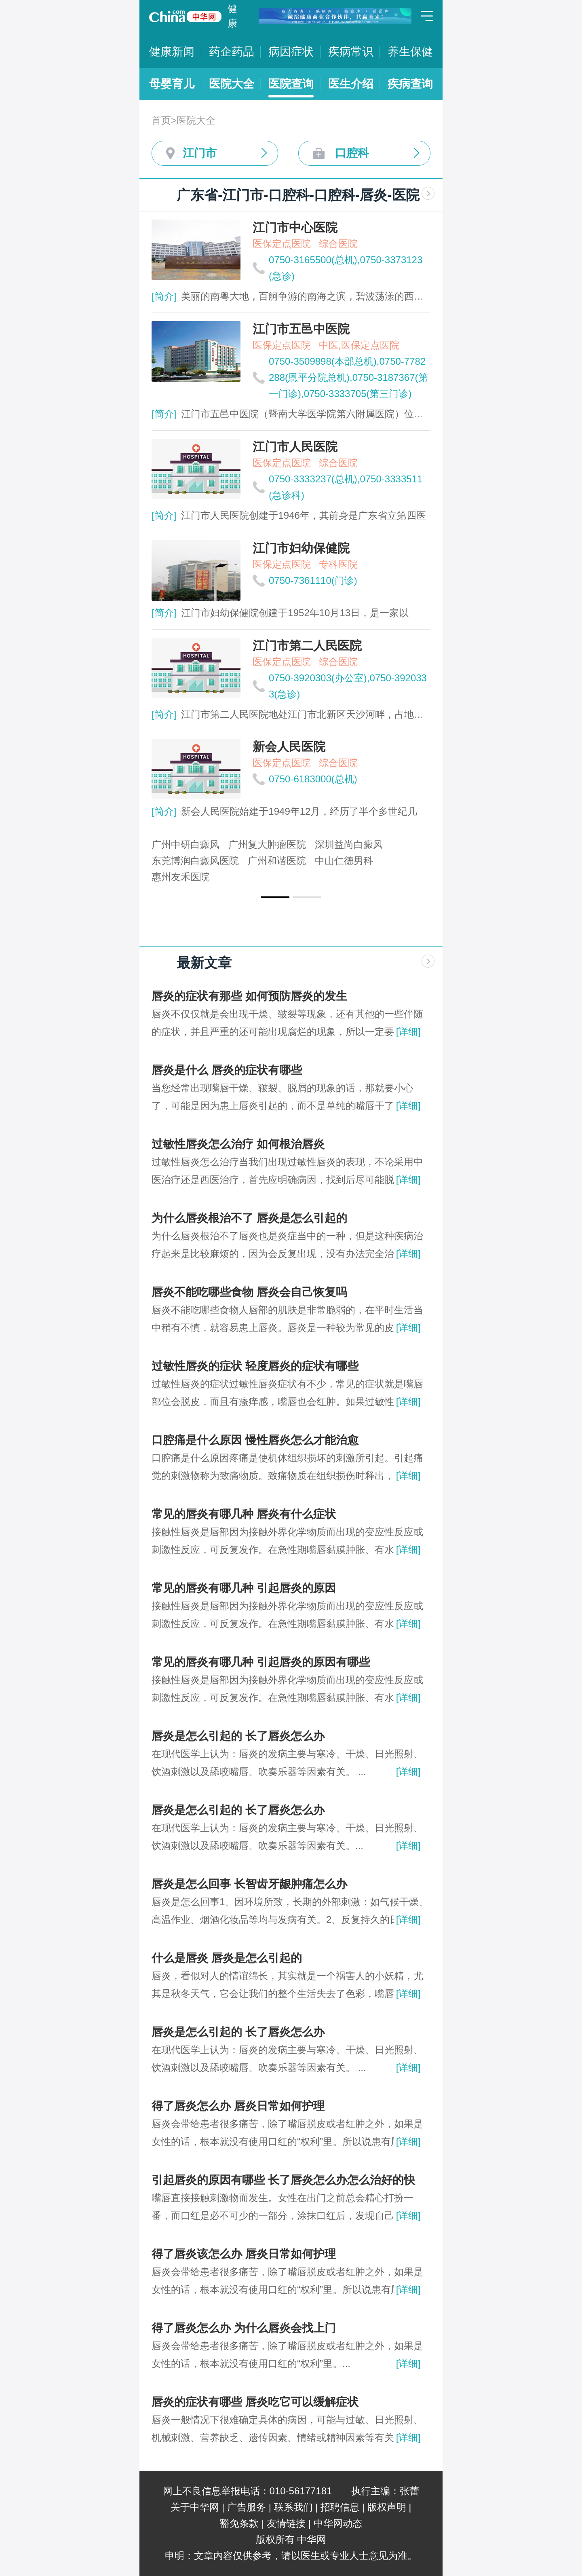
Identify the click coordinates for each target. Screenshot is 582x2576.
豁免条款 (239, 2523)
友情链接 (286, 2523)
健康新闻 (171, 51)
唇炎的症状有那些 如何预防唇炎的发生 (249, 996)
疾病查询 (410, 84)
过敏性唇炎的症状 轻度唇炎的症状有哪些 (255, 1366)
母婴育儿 (171, 84)
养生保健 (410, 51)
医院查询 (291, 84)
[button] (275, 897)
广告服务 (246, 2507)
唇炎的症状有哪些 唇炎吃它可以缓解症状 (255, 2402)
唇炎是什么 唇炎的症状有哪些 (227, 1070)
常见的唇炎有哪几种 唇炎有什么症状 (244, 1514)
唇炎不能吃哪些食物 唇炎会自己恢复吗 (249, 1292)
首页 (161, 120)
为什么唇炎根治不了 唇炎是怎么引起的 (249, 1218)
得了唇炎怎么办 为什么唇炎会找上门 (244, 2328)
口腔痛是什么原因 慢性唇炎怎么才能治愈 (255, 1440)
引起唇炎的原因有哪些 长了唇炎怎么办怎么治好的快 (283, 2180)
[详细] (408, 1031)
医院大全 (231, 84)
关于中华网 (195, 2507)
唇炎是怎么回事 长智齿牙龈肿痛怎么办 (249, 1884)
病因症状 (291, 51)
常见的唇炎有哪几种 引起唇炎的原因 (244, 1588)
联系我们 (293, 2507)
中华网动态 (338, 2523)
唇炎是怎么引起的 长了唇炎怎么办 (238, 1736)
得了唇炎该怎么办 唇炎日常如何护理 (244, 2254)
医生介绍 (350, 84)
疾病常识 (350, 51)
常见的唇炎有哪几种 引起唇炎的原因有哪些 (261, 1662)
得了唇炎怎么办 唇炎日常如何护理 (238, 2106)
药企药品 (231, 51)
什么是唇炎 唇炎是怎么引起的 (227, 1958)
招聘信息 (340, 2507)
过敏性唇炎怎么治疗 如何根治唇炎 (238, 1144)
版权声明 (386, 2507)
